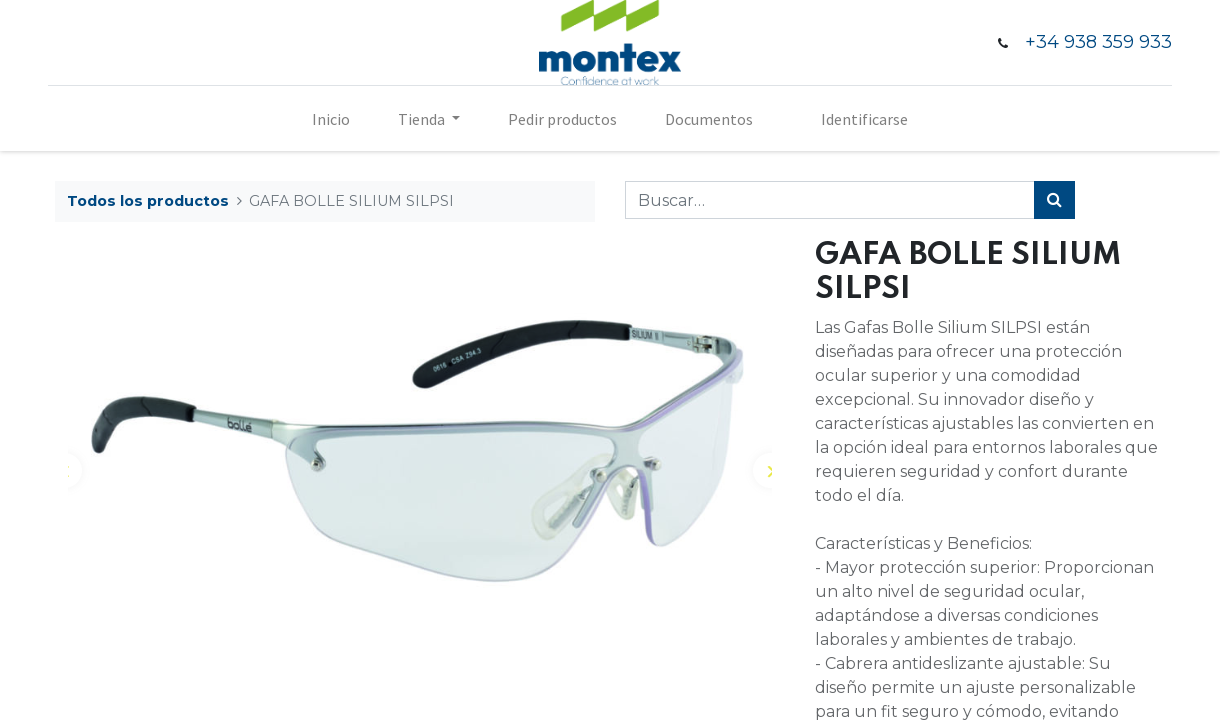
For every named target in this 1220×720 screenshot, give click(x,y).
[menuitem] (331, 119)
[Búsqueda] (1054, 200)
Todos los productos (148, 201)
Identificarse (864, 119)
